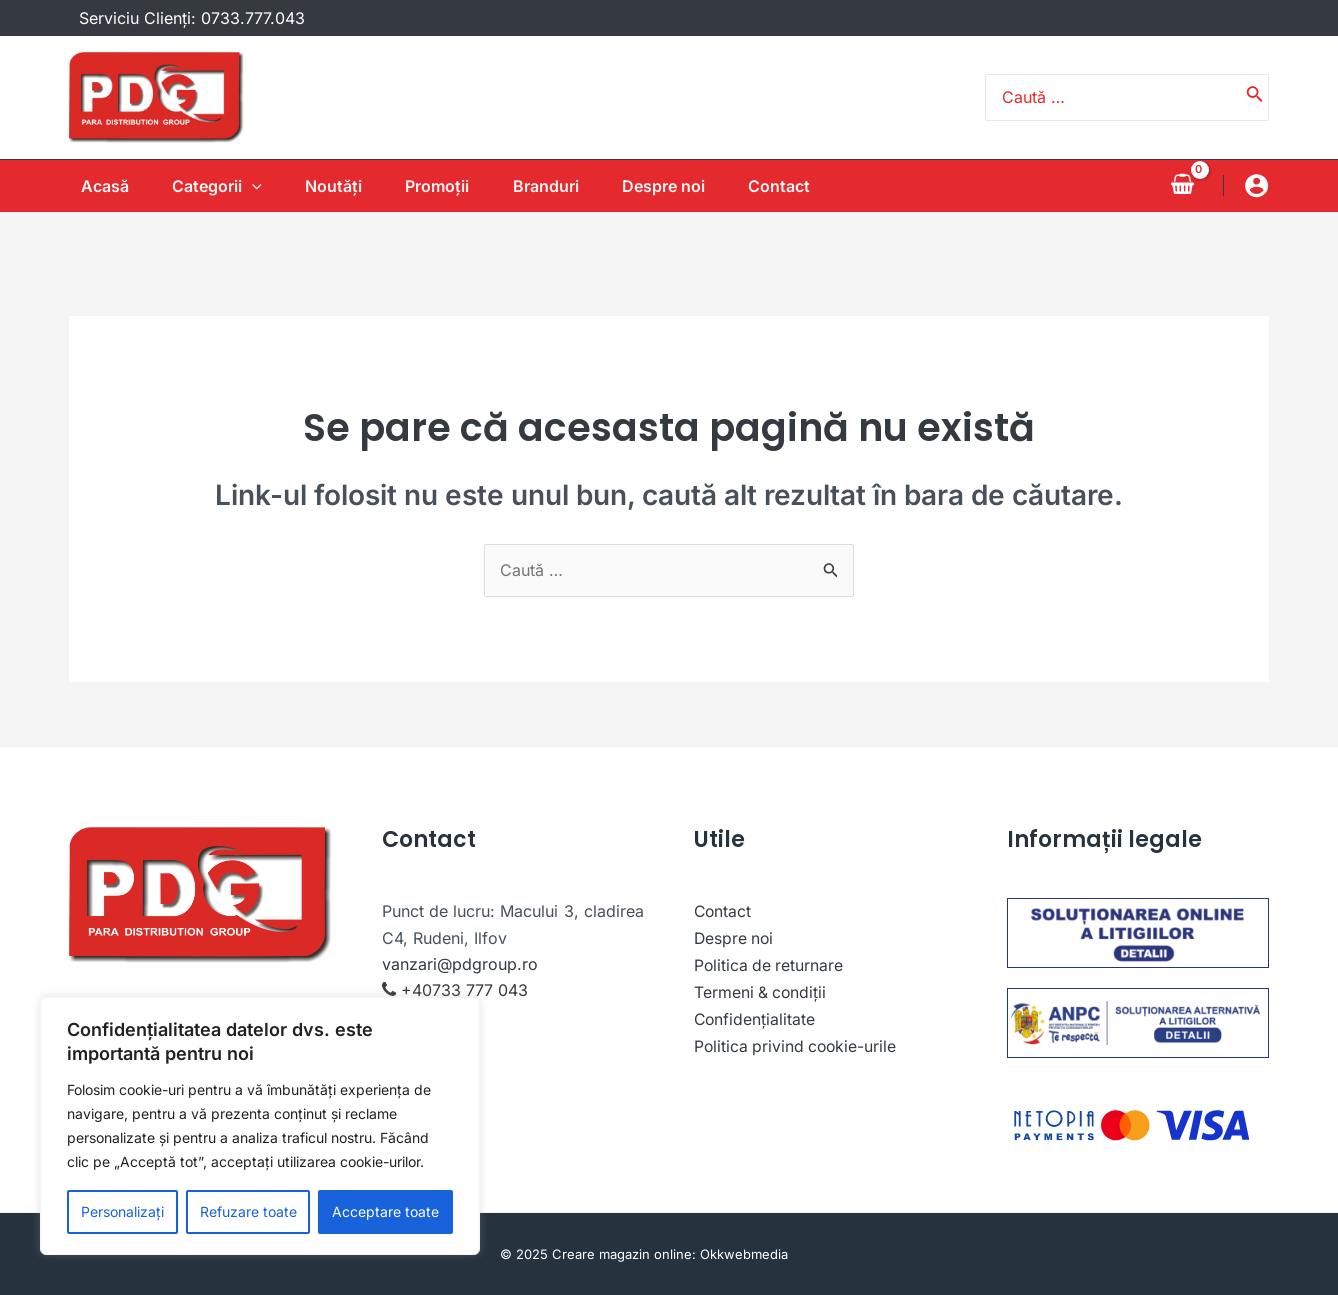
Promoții (440, 186)
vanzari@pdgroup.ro (460, 964)
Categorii (210, 186)
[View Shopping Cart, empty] (1182, 185)
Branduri (553, 186)
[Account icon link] (1256, 185)
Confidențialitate (755, 1017)
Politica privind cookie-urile (797, 1043)
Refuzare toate (248, 1211)
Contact (796, 186)
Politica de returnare (770, 964)
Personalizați (122, 1211)
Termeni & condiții (761, 990)
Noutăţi (331, 186)
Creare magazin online (622, 1254)
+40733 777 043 (464, 990)
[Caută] (1255, 98)
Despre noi (675, 186)
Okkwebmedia (744, 1254)
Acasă (93, 186)
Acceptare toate (385, 1211)
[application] (245, 186)
